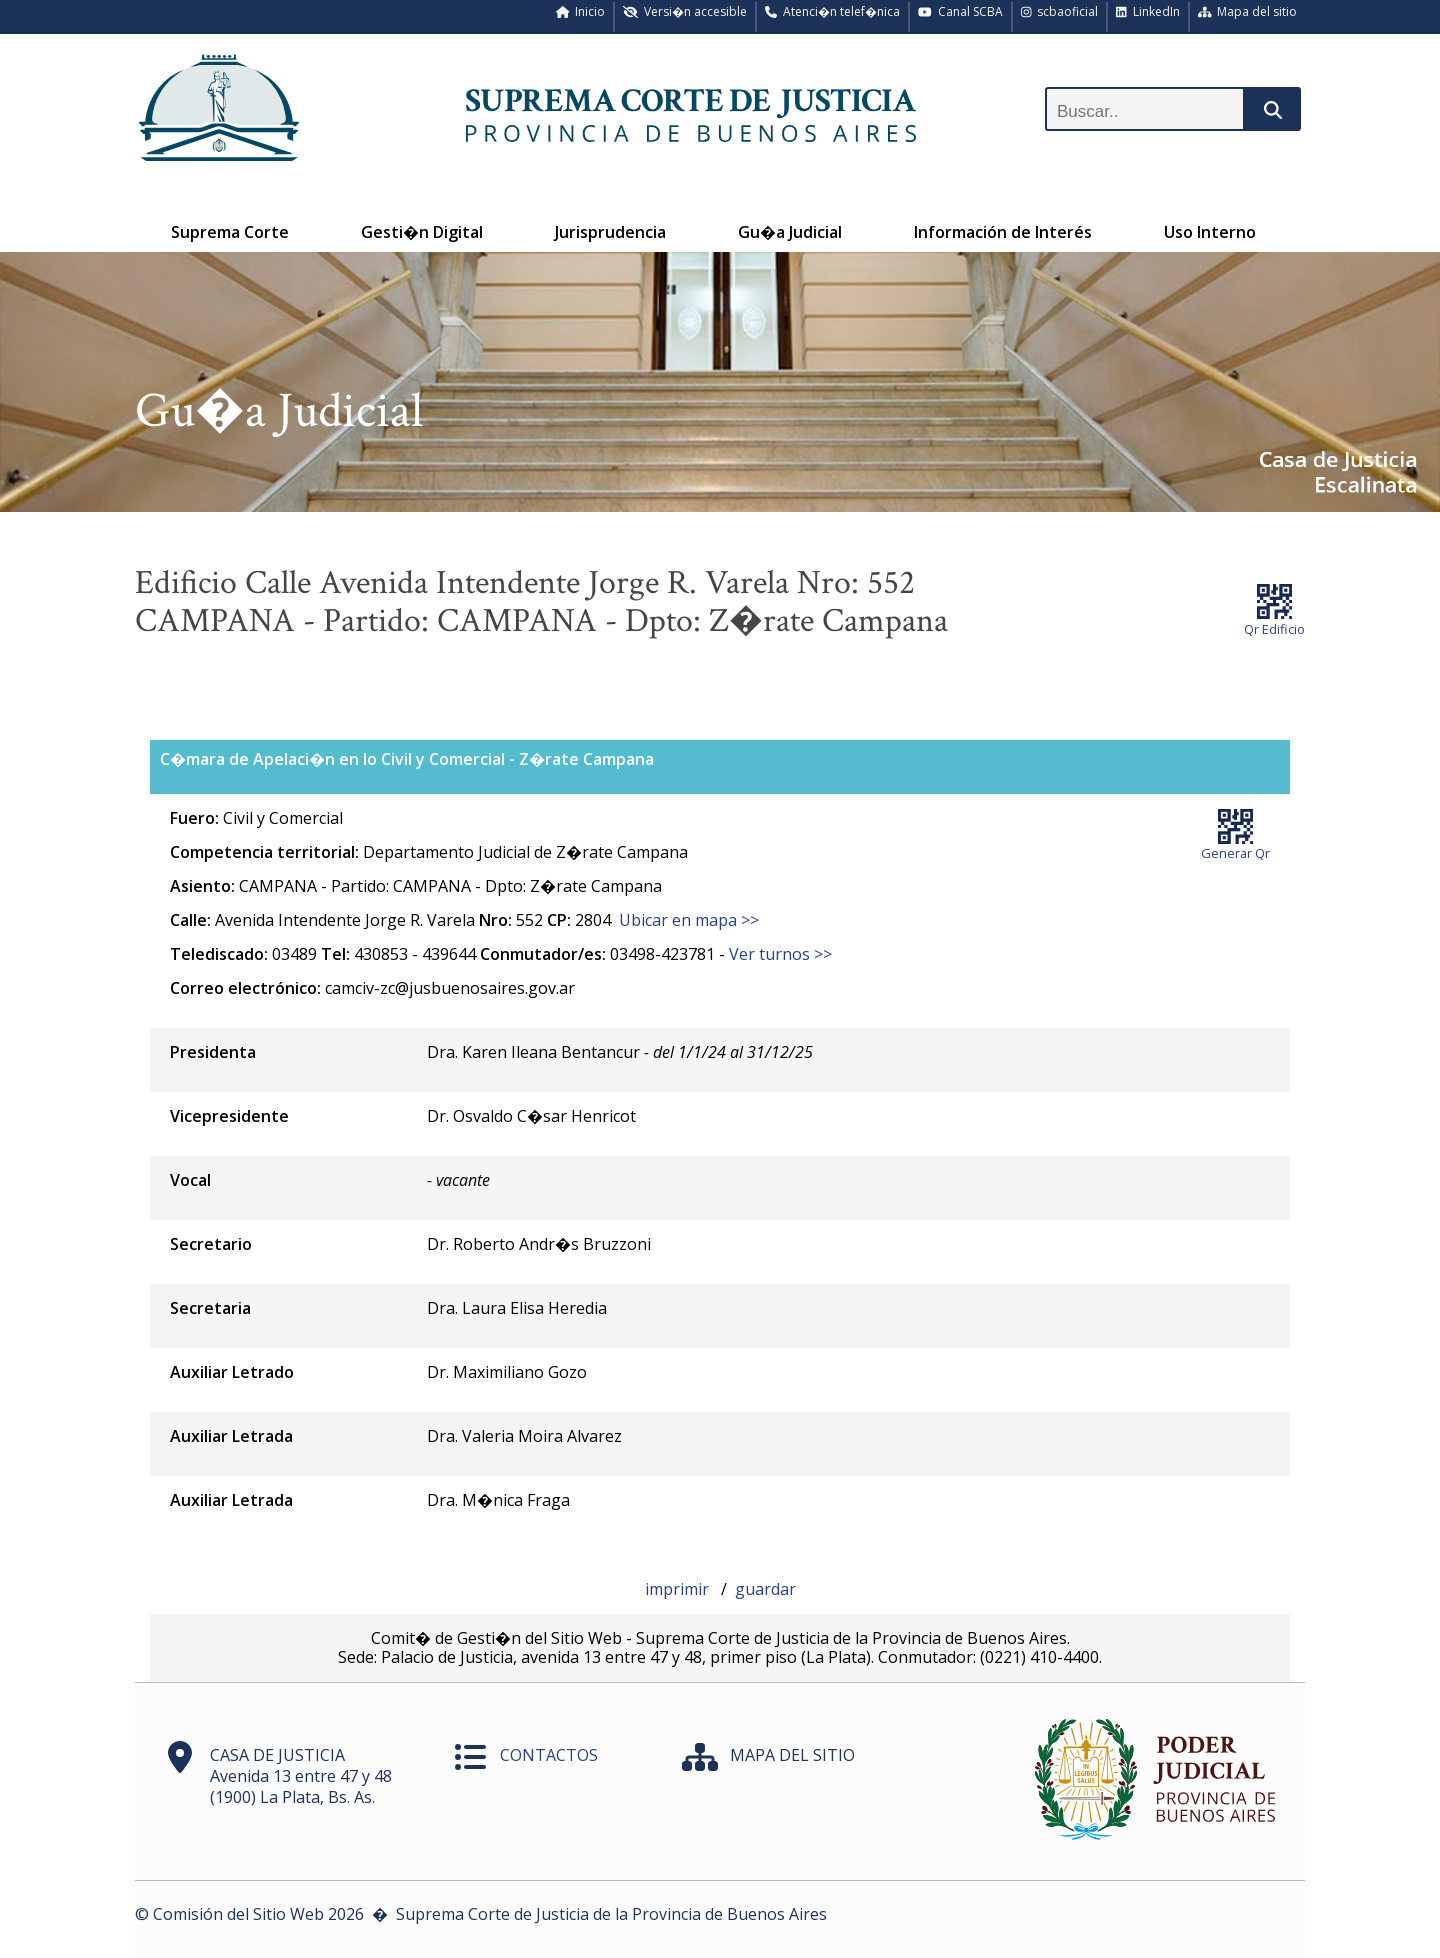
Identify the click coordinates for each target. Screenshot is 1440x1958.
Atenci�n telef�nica (832, 11)
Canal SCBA (960, 11)
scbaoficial (1060, 11)
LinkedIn (1148, 11)
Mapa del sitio (1248, 11)
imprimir (679, 1589)
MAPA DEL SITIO (792, 1755)
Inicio (581, 11)
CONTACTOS (549, 1755)
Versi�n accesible (685, 11)
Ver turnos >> (780, 954)
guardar (765, 1589)
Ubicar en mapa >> (689, 920)
